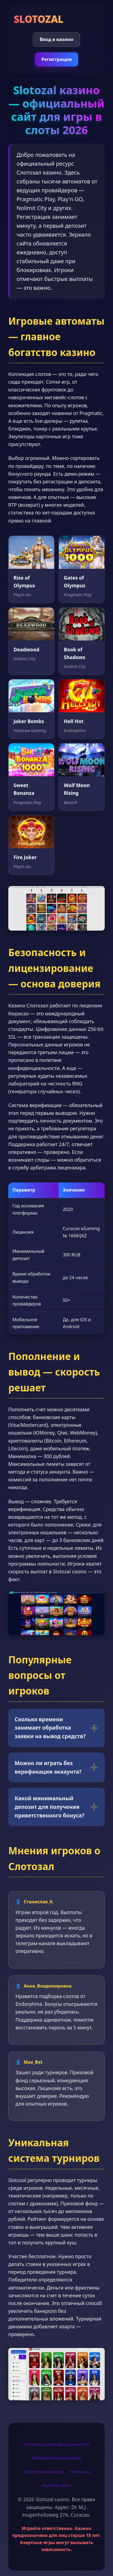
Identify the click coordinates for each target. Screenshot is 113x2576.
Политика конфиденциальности (56, 2444)
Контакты (80, 2471)
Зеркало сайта (56, 2485)
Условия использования (56, 2457)
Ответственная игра (43, 2471)
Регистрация (56, 59)
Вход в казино (56, 39)
